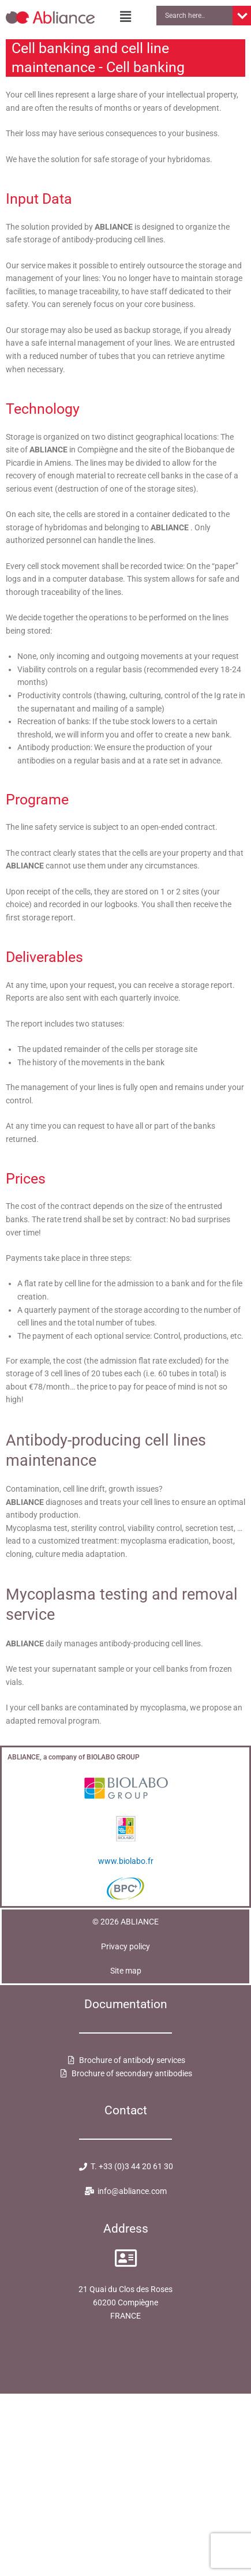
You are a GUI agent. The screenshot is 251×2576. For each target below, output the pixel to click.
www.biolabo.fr (125, 1861)
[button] (125, 17)
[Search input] (197, 15)
